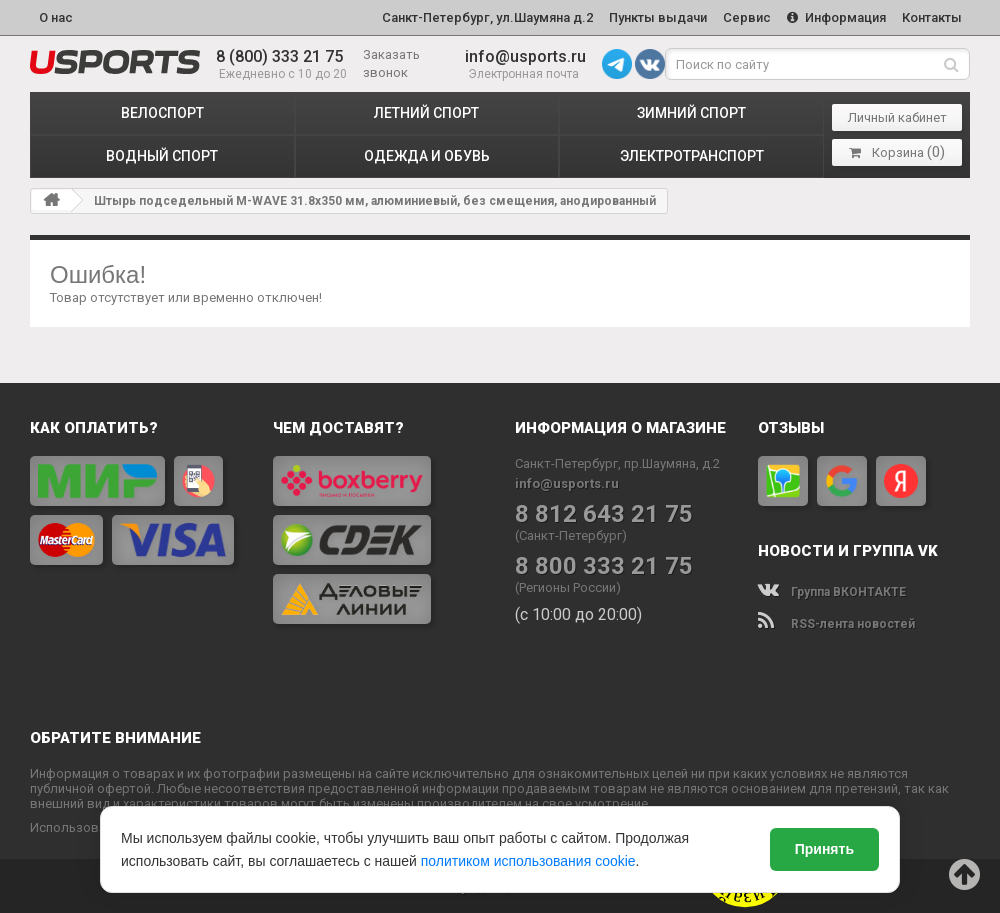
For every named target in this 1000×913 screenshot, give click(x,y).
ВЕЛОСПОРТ (162, 111)
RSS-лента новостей (836, 622)
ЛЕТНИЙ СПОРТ (426, 111)
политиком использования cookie (528, 861)
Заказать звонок (391, 61)
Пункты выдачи (651, 16)
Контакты (931, 16)
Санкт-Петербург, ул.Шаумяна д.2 (478, 16)
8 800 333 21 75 (604, 564)
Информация (833, 16)
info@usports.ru (525, 54)
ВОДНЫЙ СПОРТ (162, 154)
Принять (824, 849)
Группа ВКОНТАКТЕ (832, 590)
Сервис (742, 16)
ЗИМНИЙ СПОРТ (691, 111)
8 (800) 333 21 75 (279, 54)
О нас (56, 16)
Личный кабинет (897, 115)
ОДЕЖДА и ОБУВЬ (427, 154)
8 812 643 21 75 (604, 512)
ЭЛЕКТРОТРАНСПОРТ (692, 154)
